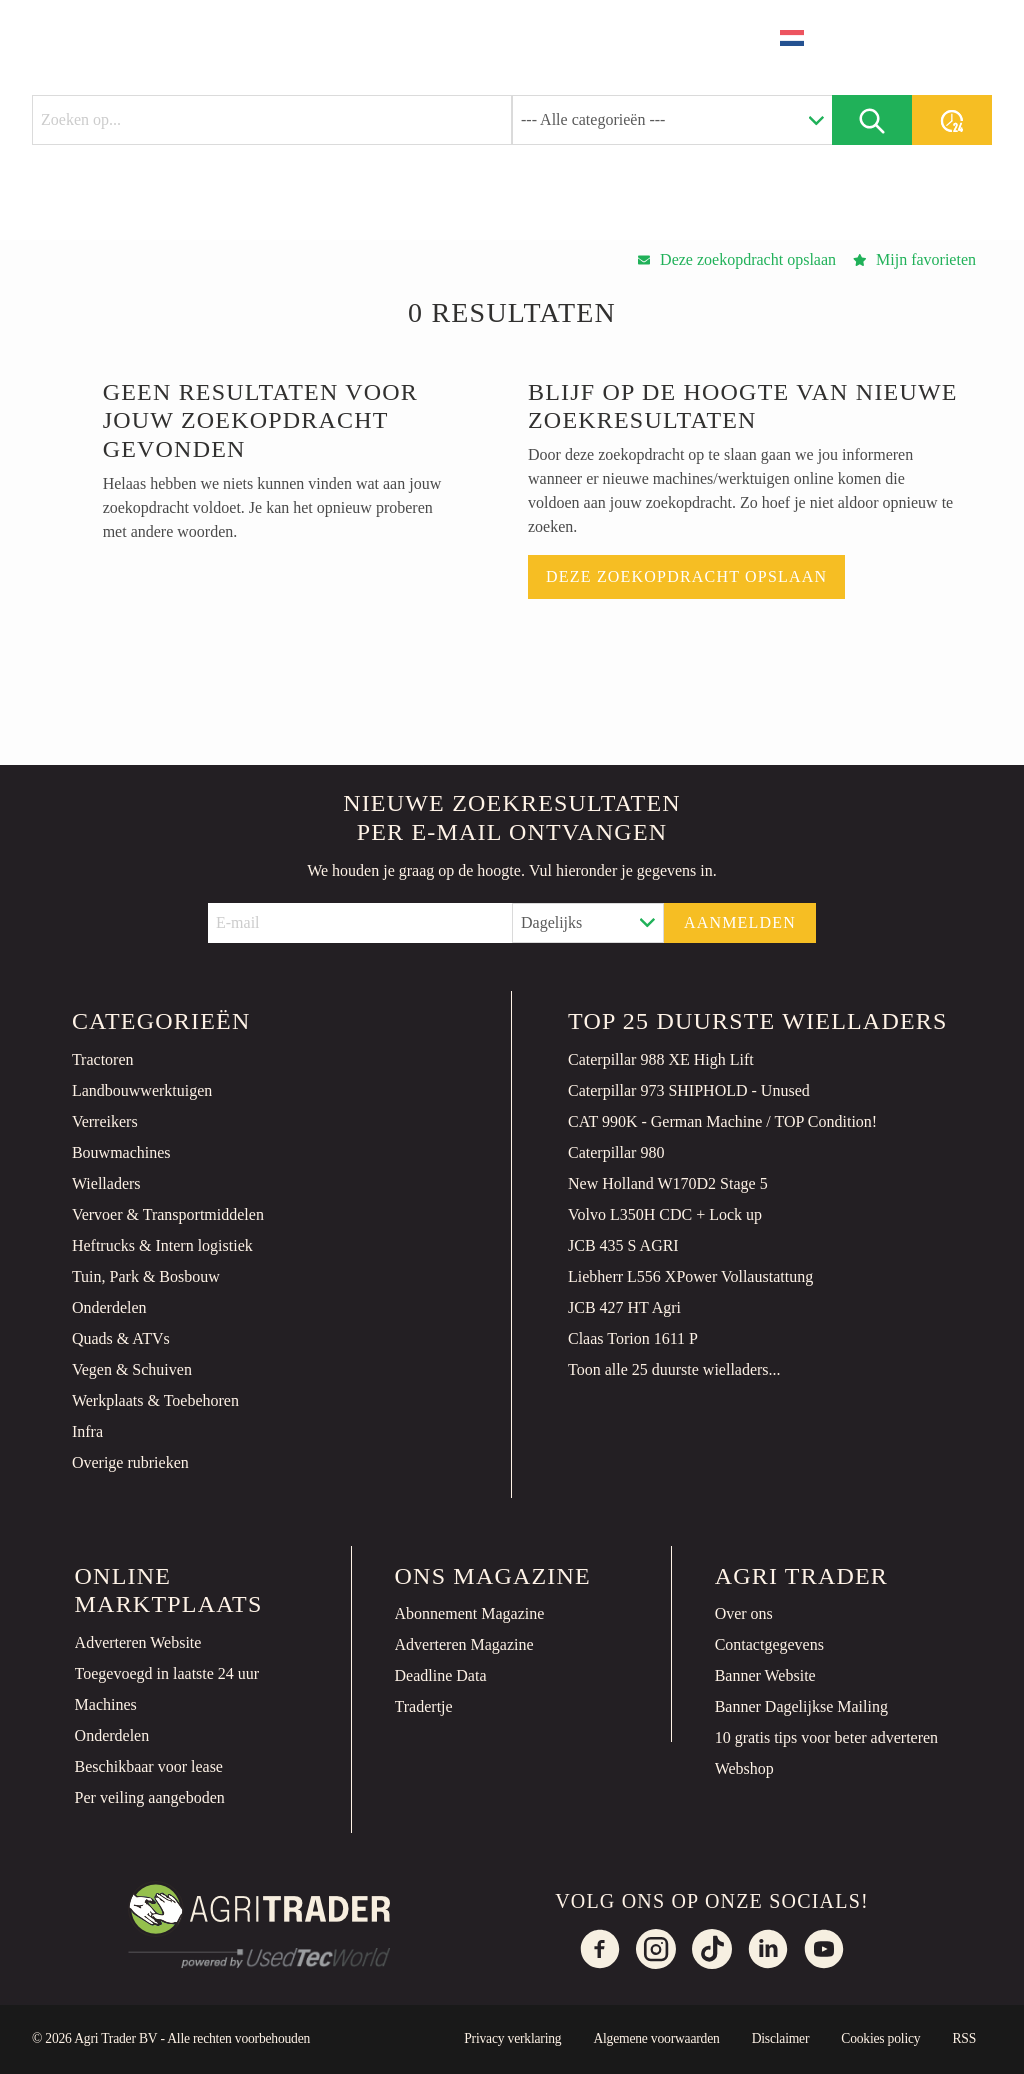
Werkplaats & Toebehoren (155, 1400)
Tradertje (424, 1706)
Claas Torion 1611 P (633, 1338)
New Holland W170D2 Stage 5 (668, 1183)
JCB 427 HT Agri (624, 1307)
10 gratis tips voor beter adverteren (826, 1737)
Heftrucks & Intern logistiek (162, 1245)
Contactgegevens (769, 1644)
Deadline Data (441, 1675)
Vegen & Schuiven (132, 1369)
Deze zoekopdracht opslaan (686, 576)
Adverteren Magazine (464, 1644)
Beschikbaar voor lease (149, 1766)
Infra (87, 1431)
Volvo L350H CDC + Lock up (665, 1214)
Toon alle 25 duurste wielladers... (674, 1369)
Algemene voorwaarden (656, 2038)
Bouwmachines (121, 1152)
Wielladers (106, 1183)
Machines (106, 1704)
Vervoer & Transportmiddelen (168, 1214)
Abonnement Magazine (470, 1613)
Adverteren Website (138, 1642)
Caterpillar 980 (616, 1152)
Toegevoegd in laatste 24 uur (167, 1673)
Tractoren (103, 1059)
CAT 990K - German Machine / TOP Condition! (722, 1121)
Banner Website (765, 1675)
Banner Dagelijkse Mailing (801, 1706)
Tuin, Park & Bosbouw (146, 1276)
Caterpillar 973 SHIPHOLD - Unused (689, 1090)
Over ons (744, 1613)
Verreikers (105, 1121)
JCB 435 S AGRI (623, 1245)
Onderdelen (109, 1307)
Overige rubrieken (130, 1462)
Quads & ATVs (121, 1338)
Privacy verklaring (512, 2038)
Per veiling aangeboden (150, 1797)
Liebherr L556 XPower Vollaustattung (690, 1276)
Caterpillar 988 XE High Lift (661, 1059)
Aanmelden (740, 922)
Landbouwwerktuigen (142, 1090)
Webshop (744, 1768)
